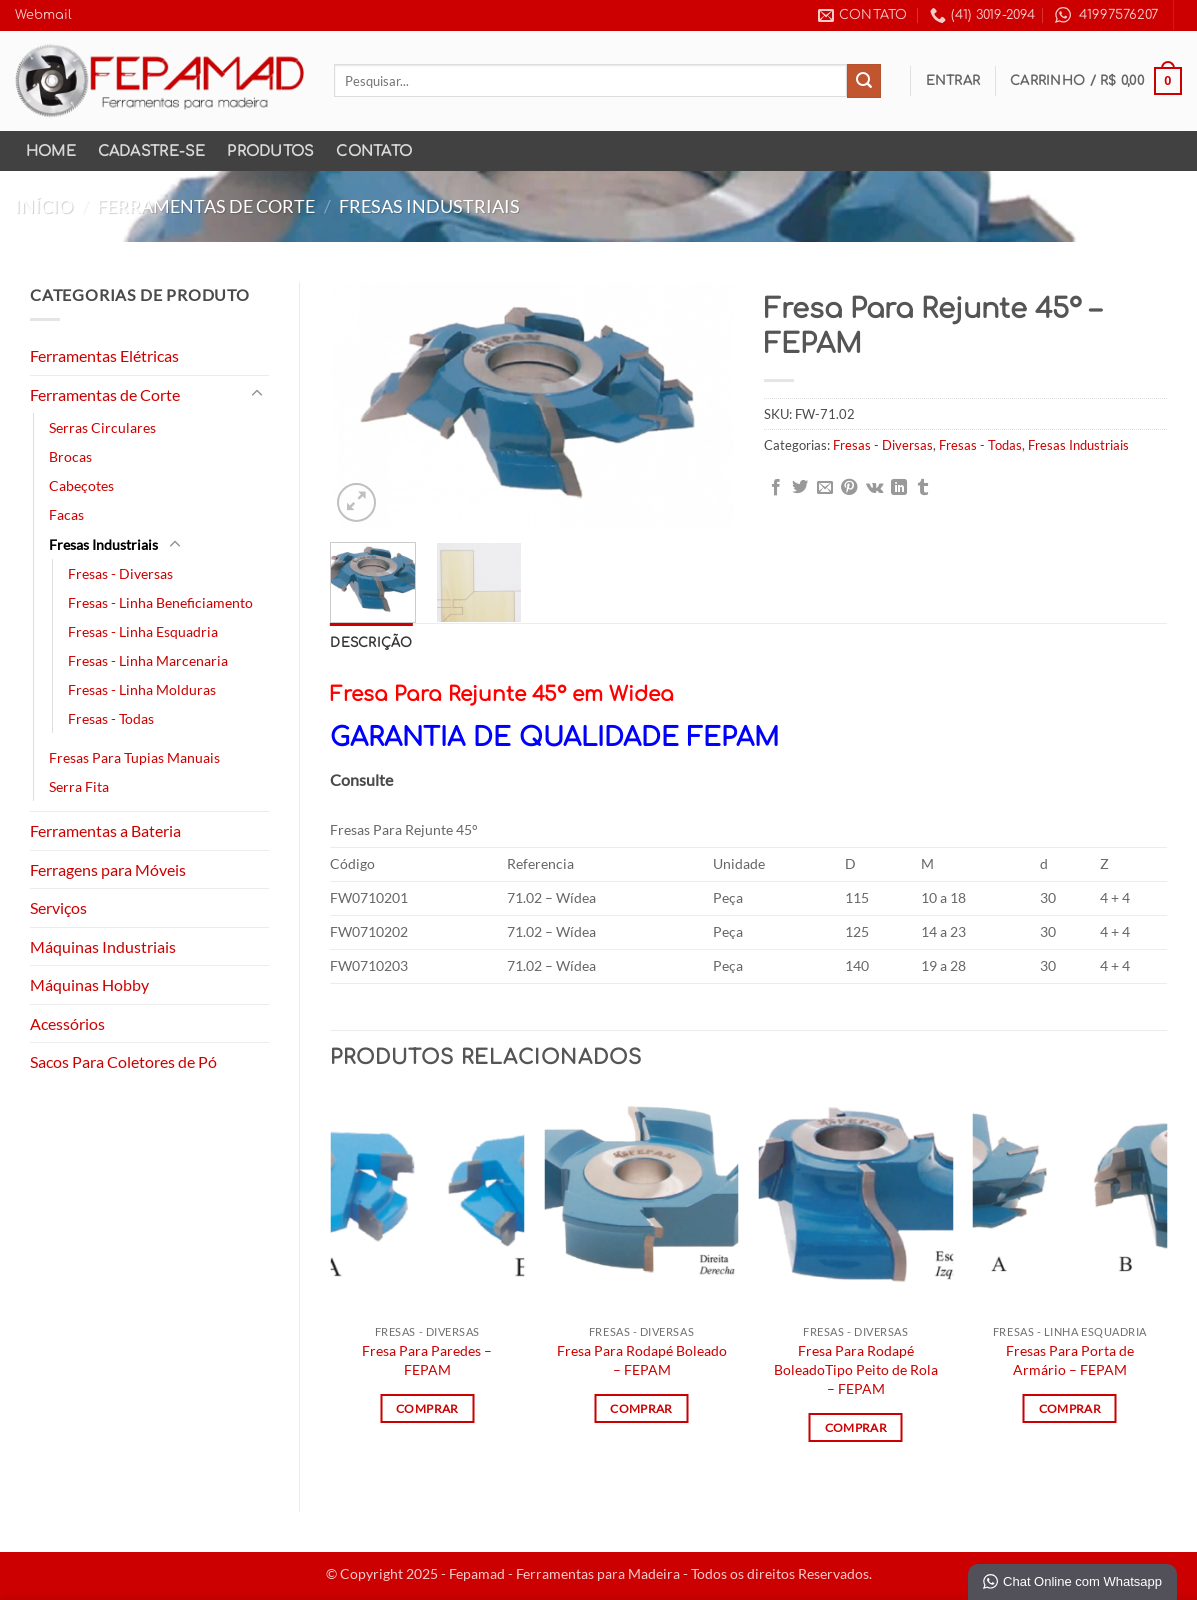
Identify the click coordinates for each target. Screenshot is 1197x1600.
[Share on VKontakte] (874, 488)
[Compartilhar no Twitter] (800, 488)
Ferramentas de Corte (206, 206)
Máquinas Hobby (89, 984)
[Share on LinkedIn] (899, 488)
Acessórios (67, 1023)
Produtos (270, 151)
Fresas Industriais (429, 206)
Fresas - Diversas (120, 573)
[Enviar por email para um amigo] (825, 488)
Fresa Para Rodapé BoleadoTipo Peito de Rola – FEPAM (856, 1369)
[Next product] (1124, 206)
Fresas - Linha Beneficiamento (160, 602)
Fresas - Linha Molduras (142, 689)
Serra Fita (79, 786)
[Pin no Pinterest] (849, 488)
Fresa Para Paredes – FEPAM (427, 1360)
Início (44, 206)
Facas (66, 514)
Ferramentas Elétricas (104, 355)
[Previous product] (1163, 206)
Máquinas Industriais (103, 946)
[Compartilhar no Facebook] (776, 488)
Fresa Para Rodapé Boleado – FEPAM (642, 1360)
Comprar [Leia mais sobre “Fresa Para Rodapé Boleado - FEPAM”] (641, 1408)
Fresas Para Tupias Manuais (134, 757)
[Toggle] (257, 394)
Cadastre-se (152, 151)
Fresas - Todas (111, 718)
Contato (374, 151)
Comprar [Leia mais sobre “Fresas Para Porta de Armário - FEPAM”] (1070, 1408)
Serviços (58, 907)
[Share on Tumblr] (923, 488)
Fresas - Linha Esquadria (143, 631)
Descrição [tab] (371, 643)
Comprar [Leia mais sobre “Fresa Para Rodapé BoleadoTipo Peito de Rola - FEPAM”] (856, 1427)
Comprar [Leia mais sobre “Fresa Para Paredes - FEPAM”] (427, 1408)
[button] (953, 81)
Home (51, 151)
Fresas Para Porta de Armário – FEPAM (1070, 1360)
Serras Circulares (102, 427)
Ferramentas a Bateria (105, 830)
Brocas (70, 456)
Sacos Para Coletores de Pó (123, 1061)
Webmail (43, 15)
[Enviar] (864, 81)
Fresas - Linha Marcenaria (148, 660)
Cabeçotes (81, 485)
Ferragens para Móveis (108, 869)
